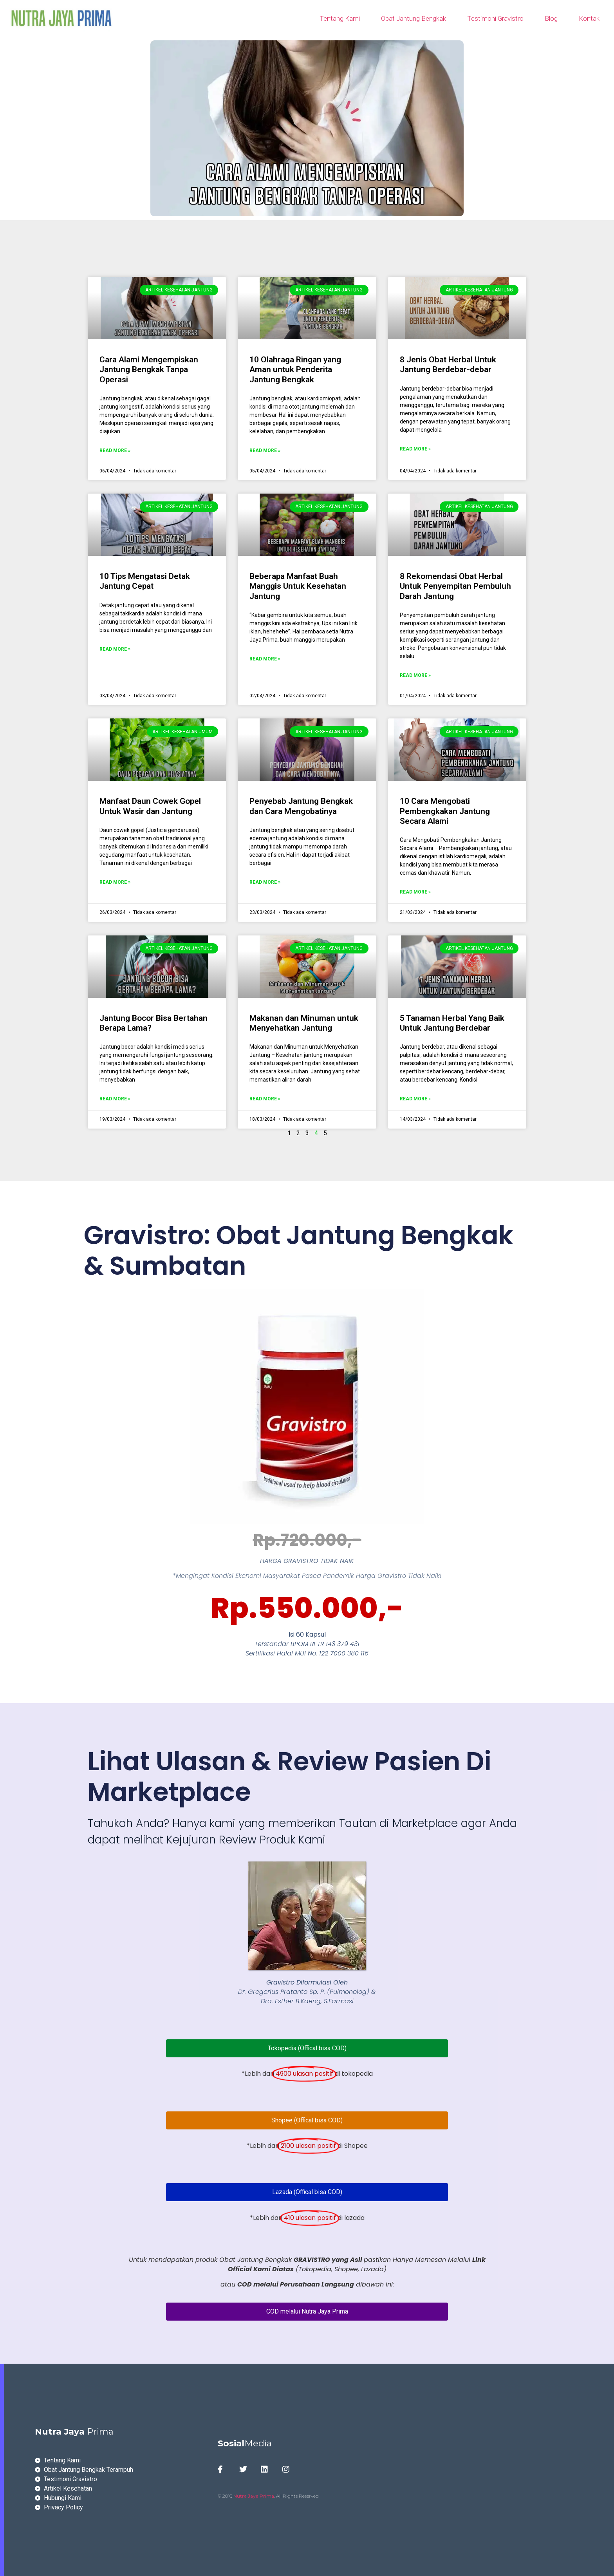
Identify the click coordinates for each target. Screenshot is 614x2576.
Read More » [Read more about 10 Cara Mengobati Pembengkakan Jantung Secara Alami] (415, 892)
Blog (551, 18)
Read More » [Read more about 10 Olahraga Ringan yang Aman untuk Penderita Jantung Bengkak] (264, 450)
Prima (74, 2431)
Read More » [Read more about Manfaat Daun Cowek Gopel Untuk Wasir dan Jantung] (114, 882)
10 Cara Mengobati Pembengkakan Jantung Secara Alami (445, 810)
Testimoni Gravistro (495, 18)
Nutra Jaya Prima (253, 2496)
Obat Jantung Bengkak (413, 18)
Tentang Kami (340, 18)
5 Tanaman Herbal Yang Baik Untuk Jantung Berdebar (452, 1023)
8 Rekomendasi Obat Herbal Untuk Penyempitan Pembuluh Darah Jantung (455, 586)
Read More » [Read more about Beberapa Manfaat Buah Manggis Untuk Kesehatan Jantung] (264, 659)
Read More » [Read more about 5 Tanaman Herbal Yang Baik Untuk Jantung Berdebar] (415, 1099)
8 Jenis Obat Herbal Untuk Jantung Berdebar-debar (448, 364)
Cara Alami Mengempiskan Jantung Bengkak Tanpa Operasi (148, 369)
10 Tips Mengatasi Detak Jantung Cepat (144, 581)
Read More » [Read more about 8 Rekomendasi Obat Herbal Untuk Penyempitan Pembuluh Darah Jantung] (415, 675)
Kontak (589, 18)
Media (245, 2443)
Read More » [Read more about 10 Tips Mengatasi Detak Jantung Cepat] (114, 649)
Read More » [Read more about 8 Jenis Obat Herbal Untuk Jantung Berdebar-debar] (415, 449)
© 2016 (225, 2496)
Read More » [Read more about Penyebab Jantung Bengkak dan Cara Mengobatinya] (264, 882)
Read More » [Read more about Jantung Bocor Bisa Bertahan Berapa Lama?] (114, 1099)
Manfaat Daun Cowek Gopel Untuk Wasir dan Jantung (150, 806)
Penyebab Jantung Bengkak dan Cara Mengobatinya (301, 806)
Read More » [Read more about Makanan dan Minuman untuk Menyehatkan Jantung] (264, 1099)
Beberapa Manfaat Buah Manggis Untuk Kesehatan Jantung (297, 586)
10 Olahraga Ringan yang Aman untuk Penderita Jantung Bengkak (295, 369)
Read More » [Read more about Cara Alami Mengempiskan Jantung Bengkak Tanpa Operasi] (114, 450)
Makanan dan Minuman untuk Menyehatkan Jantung (303, 1023)
